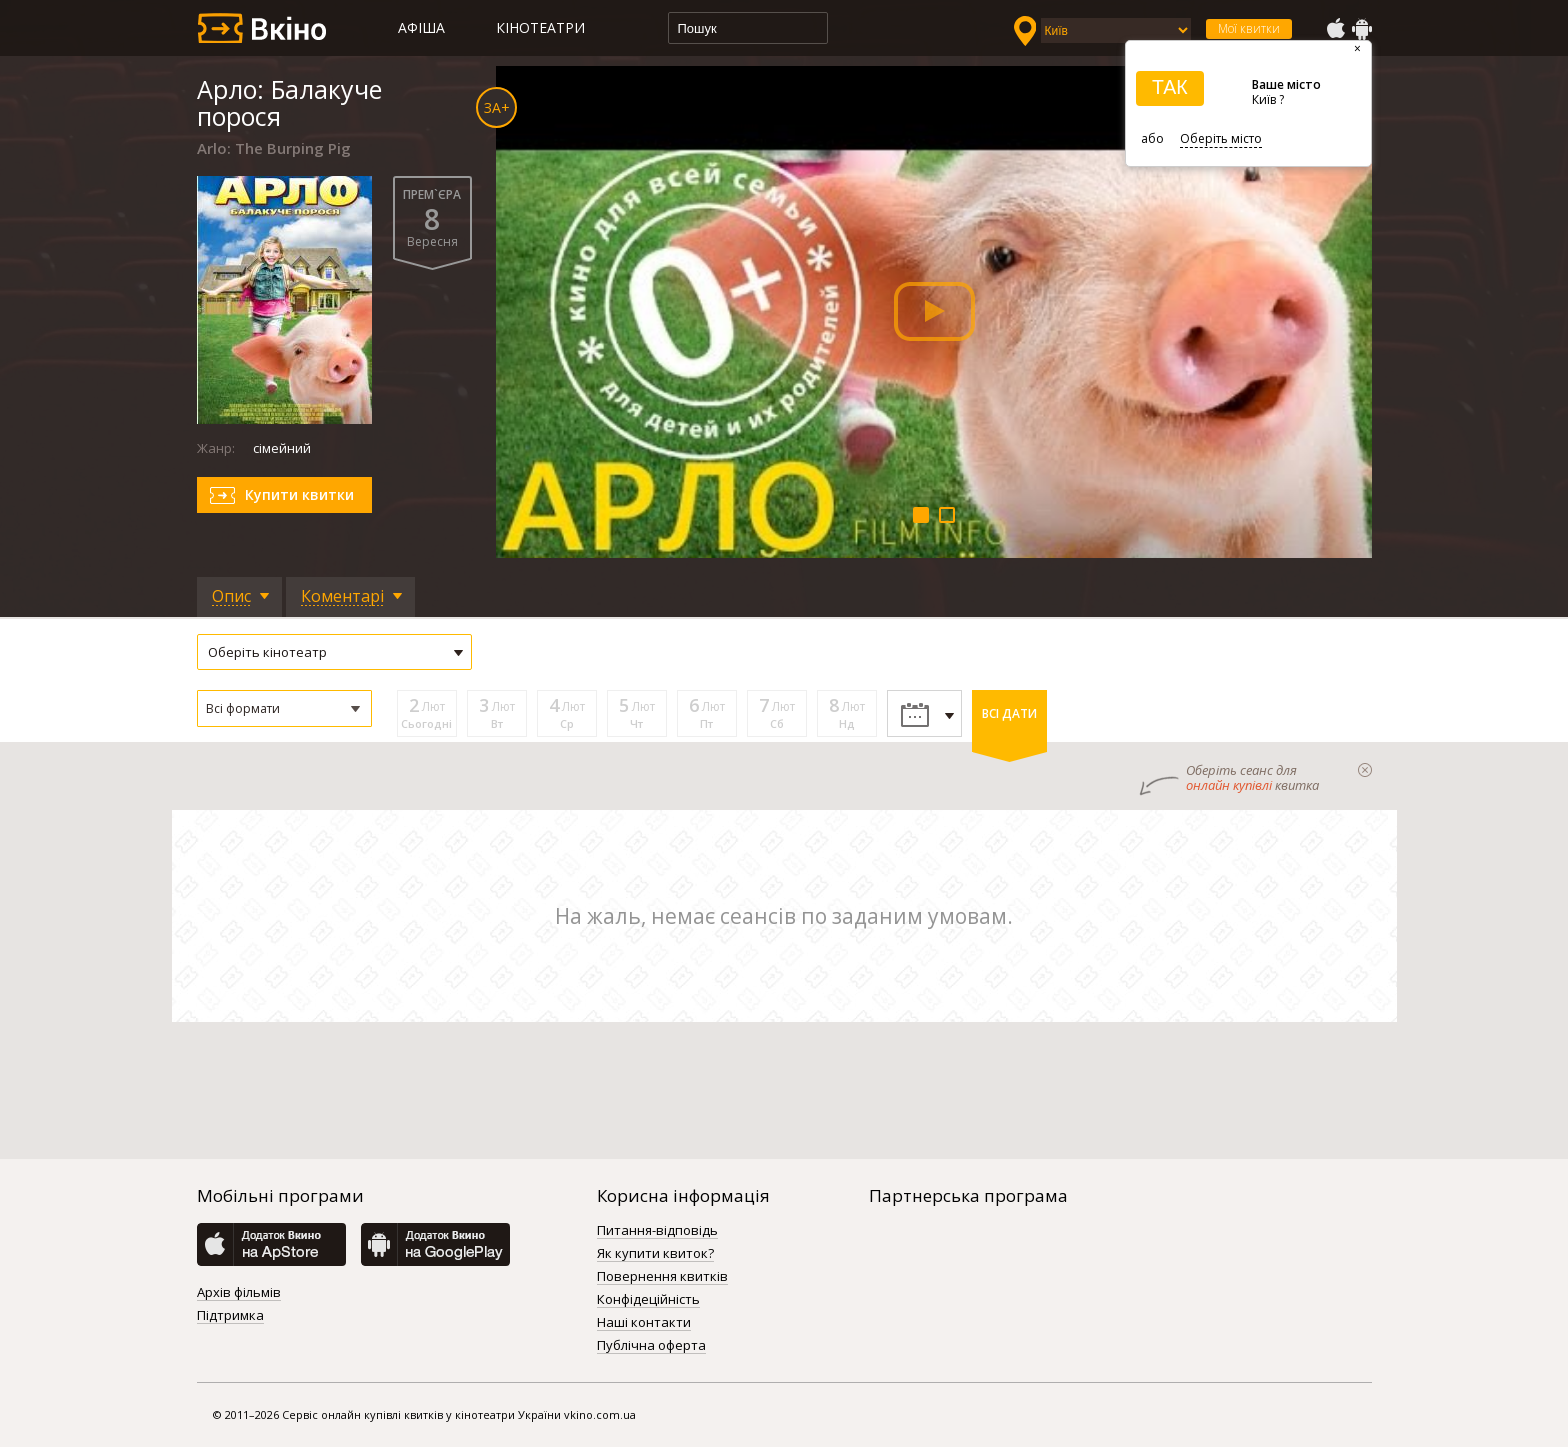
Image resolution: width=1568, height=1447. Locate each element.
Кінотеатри (540, 27)
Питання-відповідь (657, 1231)
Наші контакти (644, 1323)
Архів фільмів (239, 1293)
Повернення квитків (662, 1277)
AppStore (1335, 29)
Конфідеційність (648, 1300)
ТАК (1170, 87)
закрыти (1365, 770)
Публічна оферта (651, 1346)
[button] (284, 708)
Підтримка (230, 1316)
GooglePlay (1362, 29)
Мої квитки (1249, 28)
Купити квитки (299, 494)
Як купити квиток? (655, 1254)
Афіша (421, 27)
